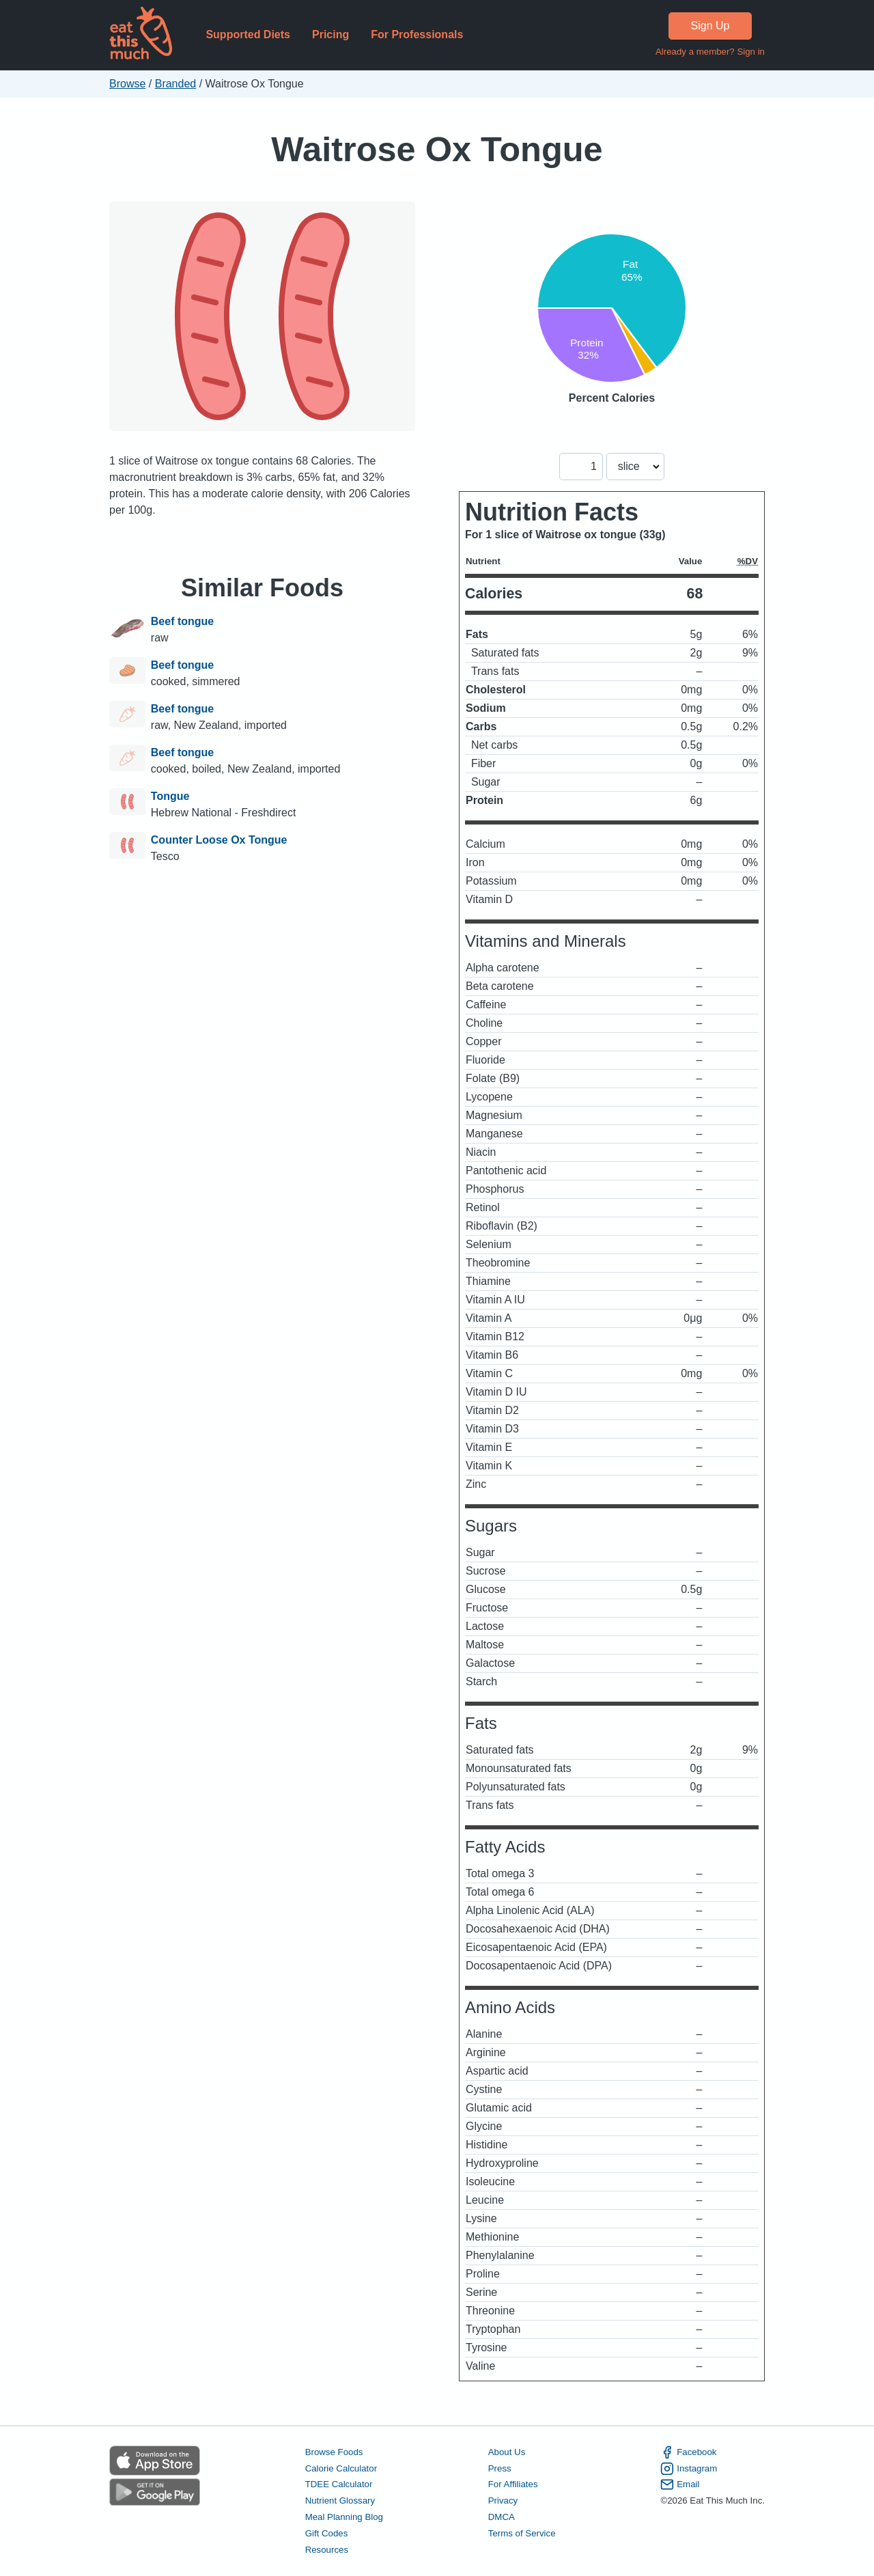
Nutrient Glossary (340, 2500)
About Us (507, 2452)
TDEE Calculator (339, 2484)
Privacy (503, 2500)
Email (679, 2484)
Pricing (330, 34)
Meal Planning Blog (344, 2517)
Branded (176, 83)
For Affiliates (513, 2484)
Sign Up (710, 25)
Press (499, 2468)
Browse (127, 83)
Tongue (170, 796)
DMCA (501, 2517)
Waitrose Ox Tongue (436, 149)
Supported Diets (248, 34)
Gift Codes (326, 2533)
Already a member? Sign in (710, 51)
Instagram (688, 2469)
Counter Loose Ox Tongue (219, 840)
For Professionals (417, 34)
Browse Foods (334, 2452)
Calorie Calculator (341, 2468)
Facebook (688, 2452)
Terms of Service (522, 2533)
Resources (326, 2550)
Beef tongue (182, 621)
